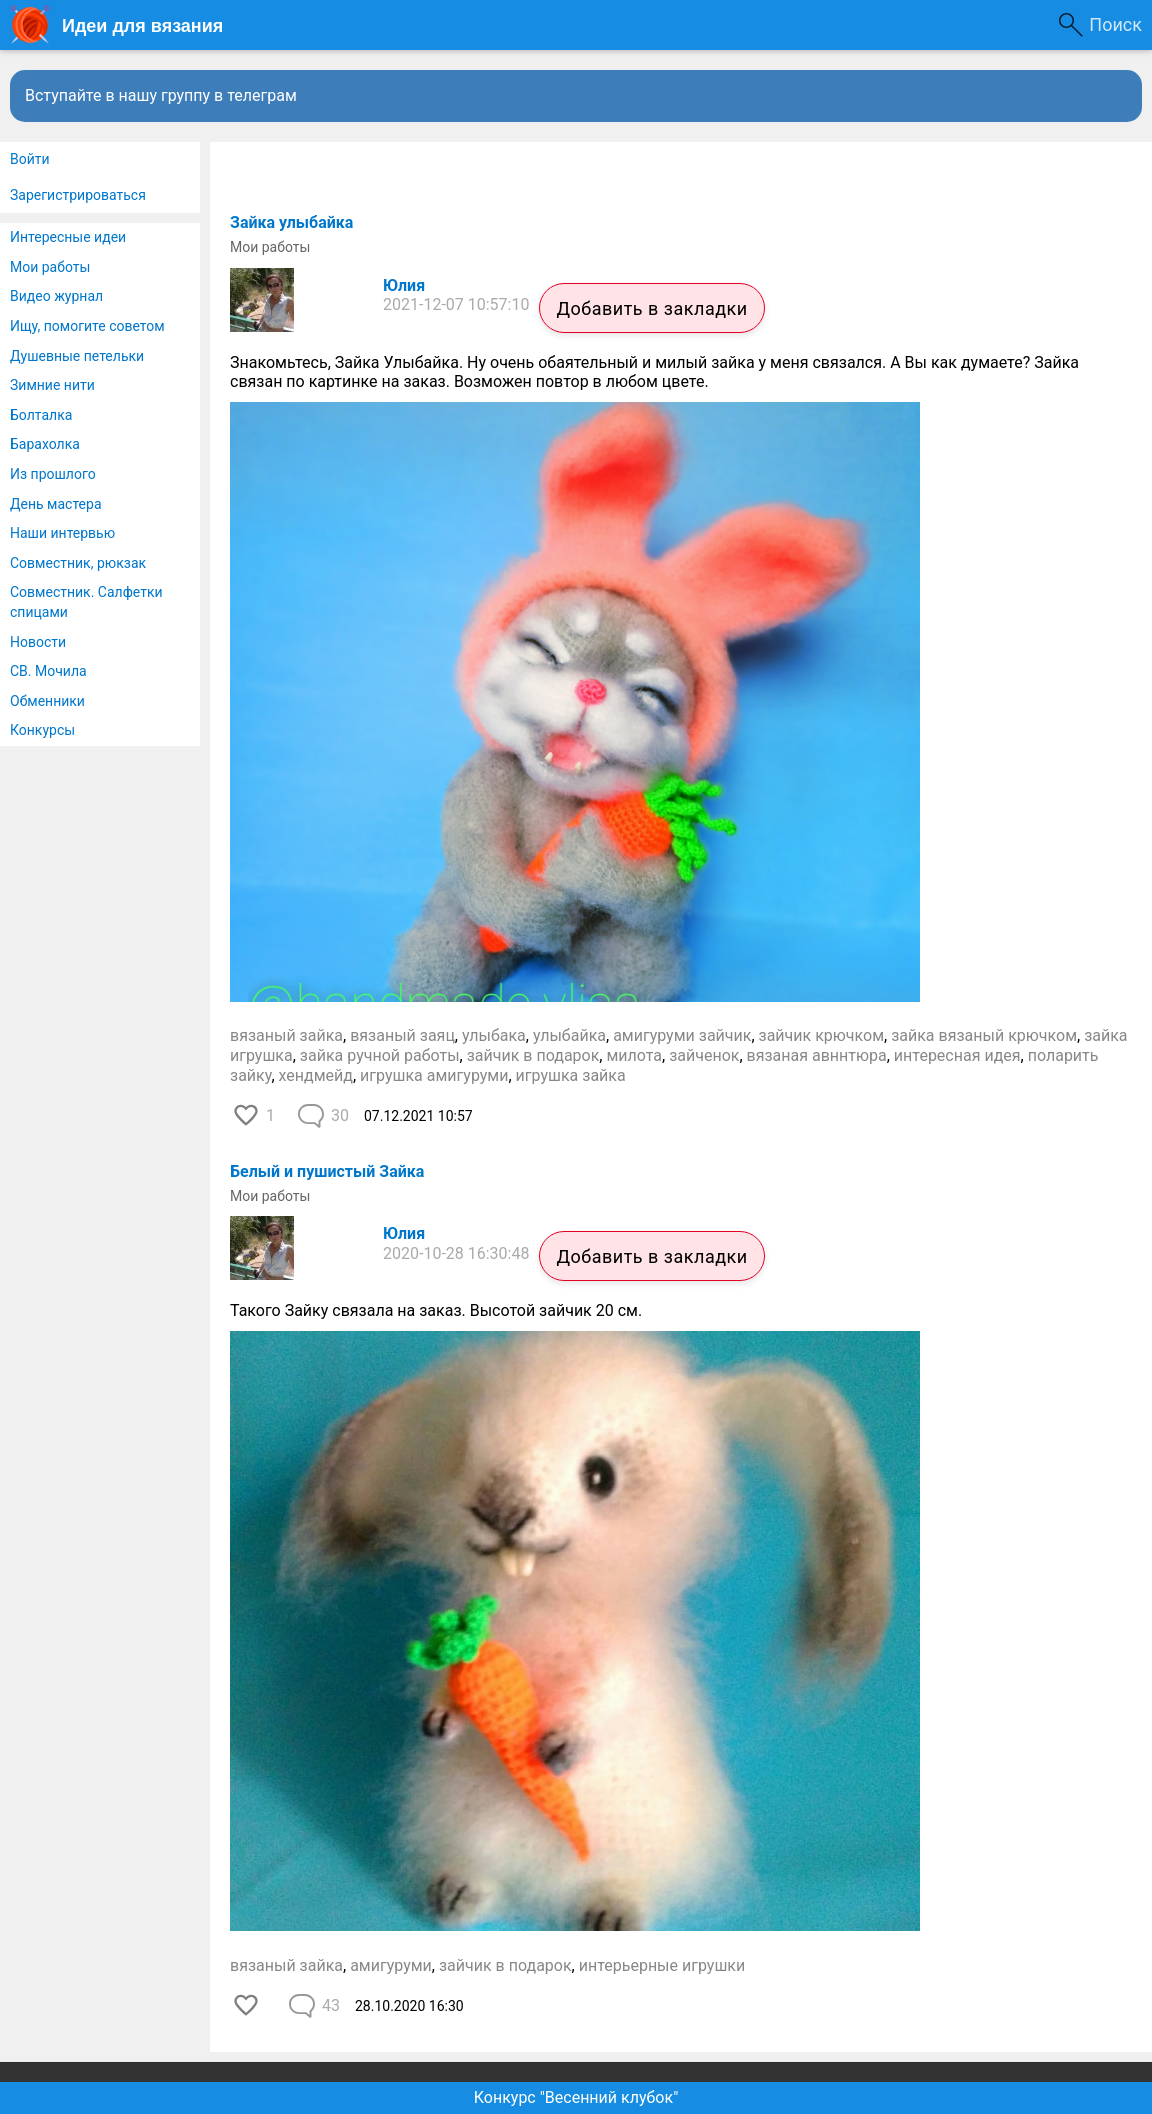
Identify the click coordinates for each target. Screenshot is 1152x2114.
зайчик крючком (822, 1035)
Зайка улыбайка (291, 222)
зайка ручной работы (380, 1055)
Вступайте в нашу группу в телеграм (161, 95)
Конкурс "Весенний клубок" (576, 2097)
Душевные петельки (77, 356)
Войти (30, 159)
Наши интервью (62, 533)
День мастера (56, 504)
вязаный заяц (402, 1035)
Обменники (47, 701)
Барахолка (45, 444)
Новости (38, 642)
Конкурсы (42, 730)
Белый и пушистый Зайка (327, 1171)
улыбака (494, 1035)
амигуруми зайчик (682, 1035)
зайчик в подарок (533, 1055)
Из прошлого (53, 474)
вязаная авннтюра (817, 1055)
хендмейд (316, 1075)
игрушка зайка (571, 1075)
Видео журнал (56, 296)
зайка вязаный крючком (984, 1035)
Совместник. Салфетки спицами (86, 602)
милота (634, 1055)
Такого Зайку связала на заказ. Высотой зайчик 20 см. (436, 1310)
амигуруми (391, 1965)
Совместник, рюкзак (78, 563)
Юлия (404, 285)
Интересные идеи (68, 237)
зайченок (704, 1055)
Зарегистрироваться (78, 195)
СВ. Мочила (48, 671)
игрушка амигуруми (434, 1075)
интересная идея (957, 1055)
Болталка (41, 415)
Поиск (1115, 24)
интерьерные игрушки (662, 1965)
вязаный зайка (286, 1035)
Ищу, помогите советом (87, 326)
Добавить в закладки (651, 308)
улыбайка (569, 1035)
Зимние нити (52, 385)
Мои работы (50, 267)
